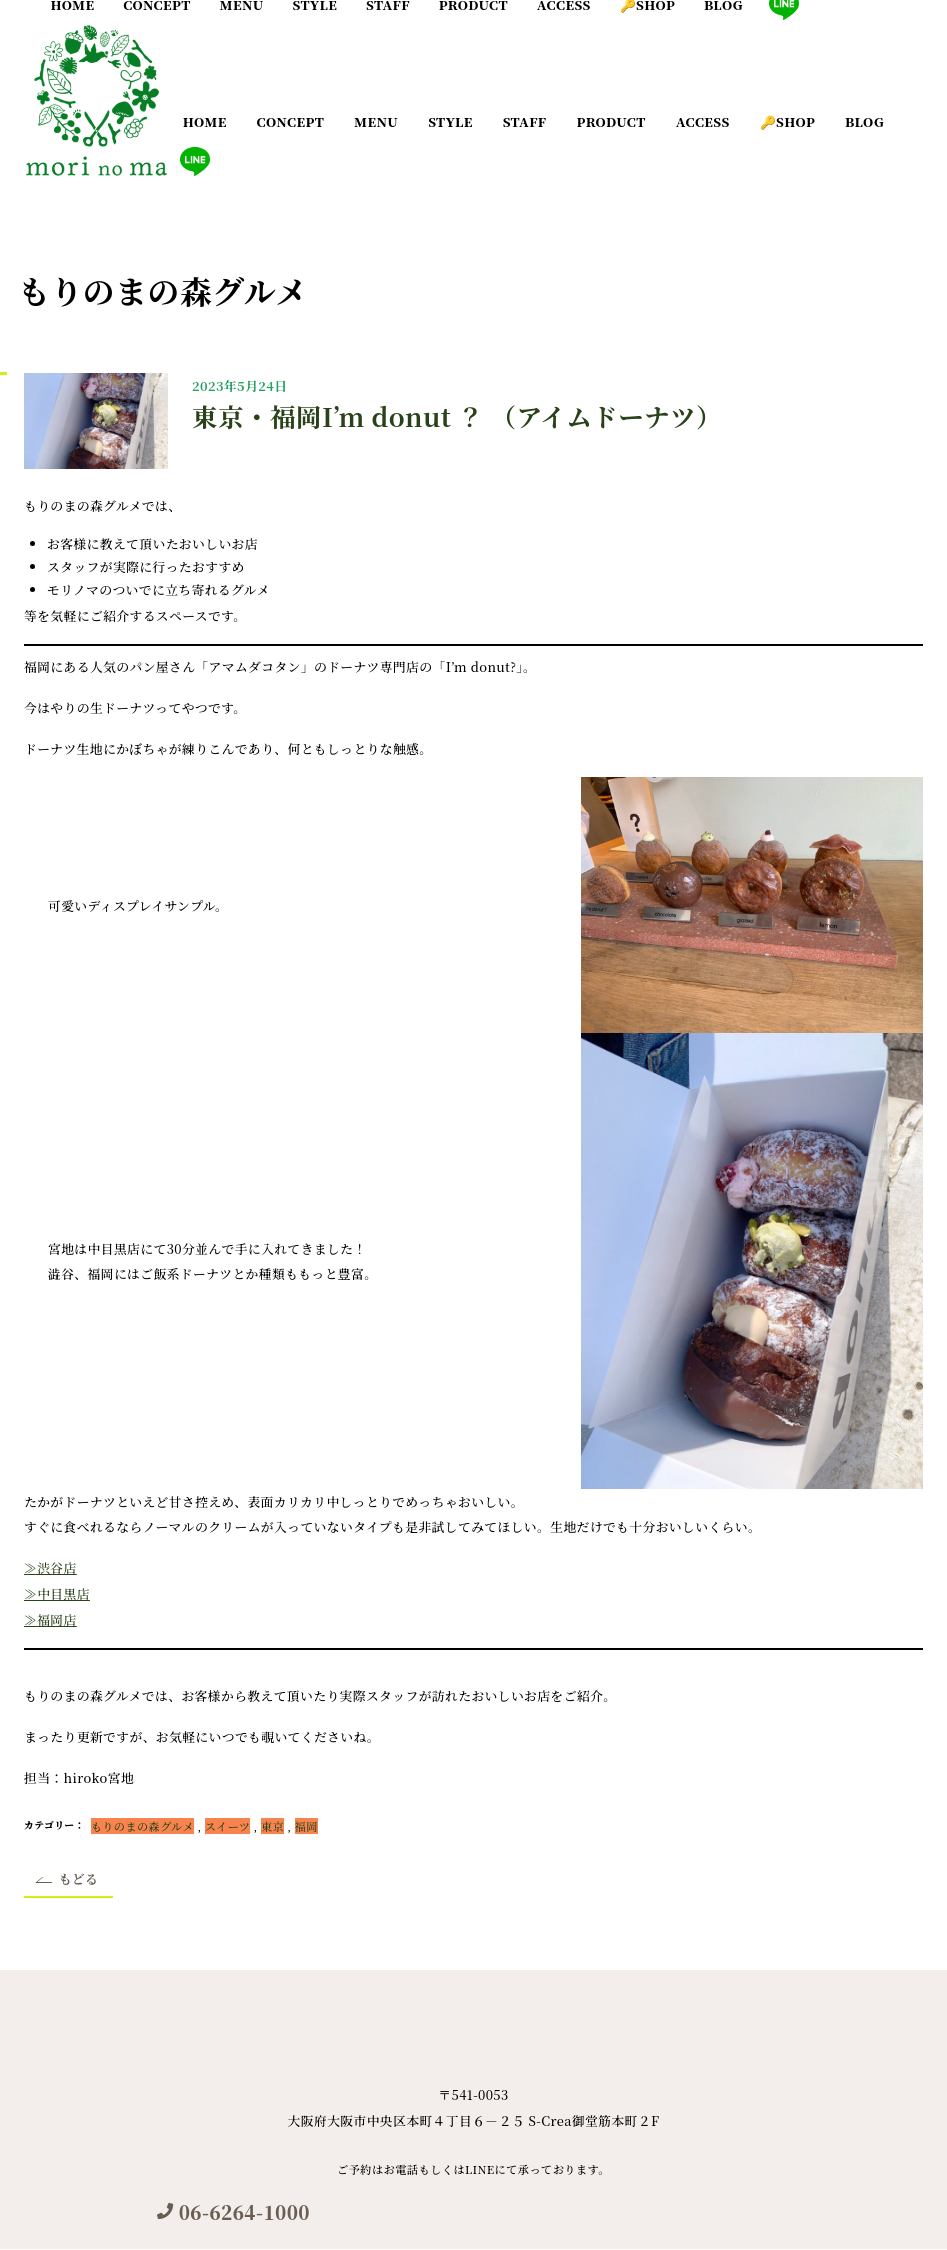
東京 (272, 1826)
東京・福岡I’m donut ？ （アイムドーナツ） (457, 416)
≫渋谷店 (50, 1567)
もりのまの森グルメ (142, 1826)
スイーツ (228, 1826)
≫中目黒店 (57, 1593)
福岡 (306, 1826)
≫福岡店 (50, 1619)
